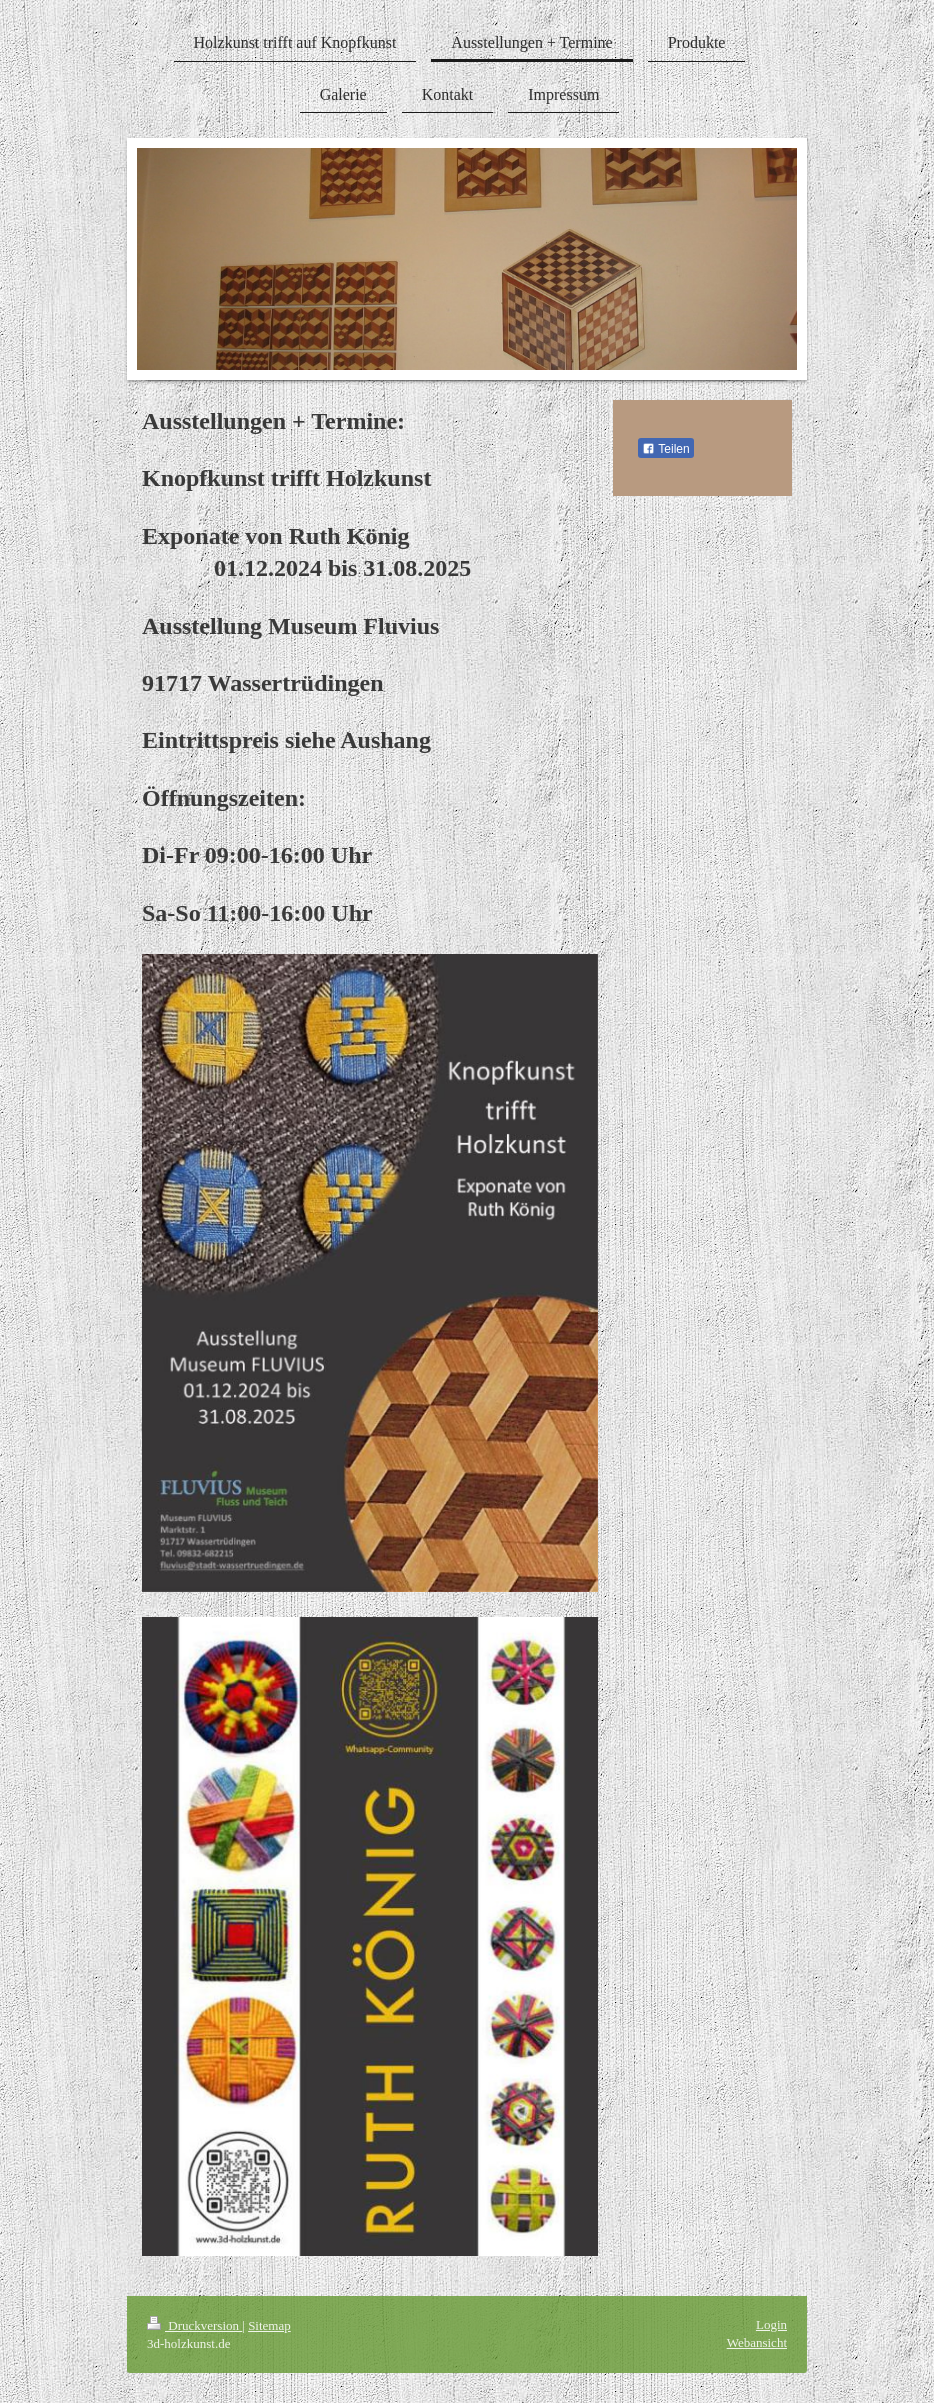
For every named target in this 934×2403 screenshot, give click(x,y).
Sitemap (269, 2325)
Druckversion (194, 2325)
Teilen (665, 449)
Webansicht (757, 2342)
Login (771, 2324)
